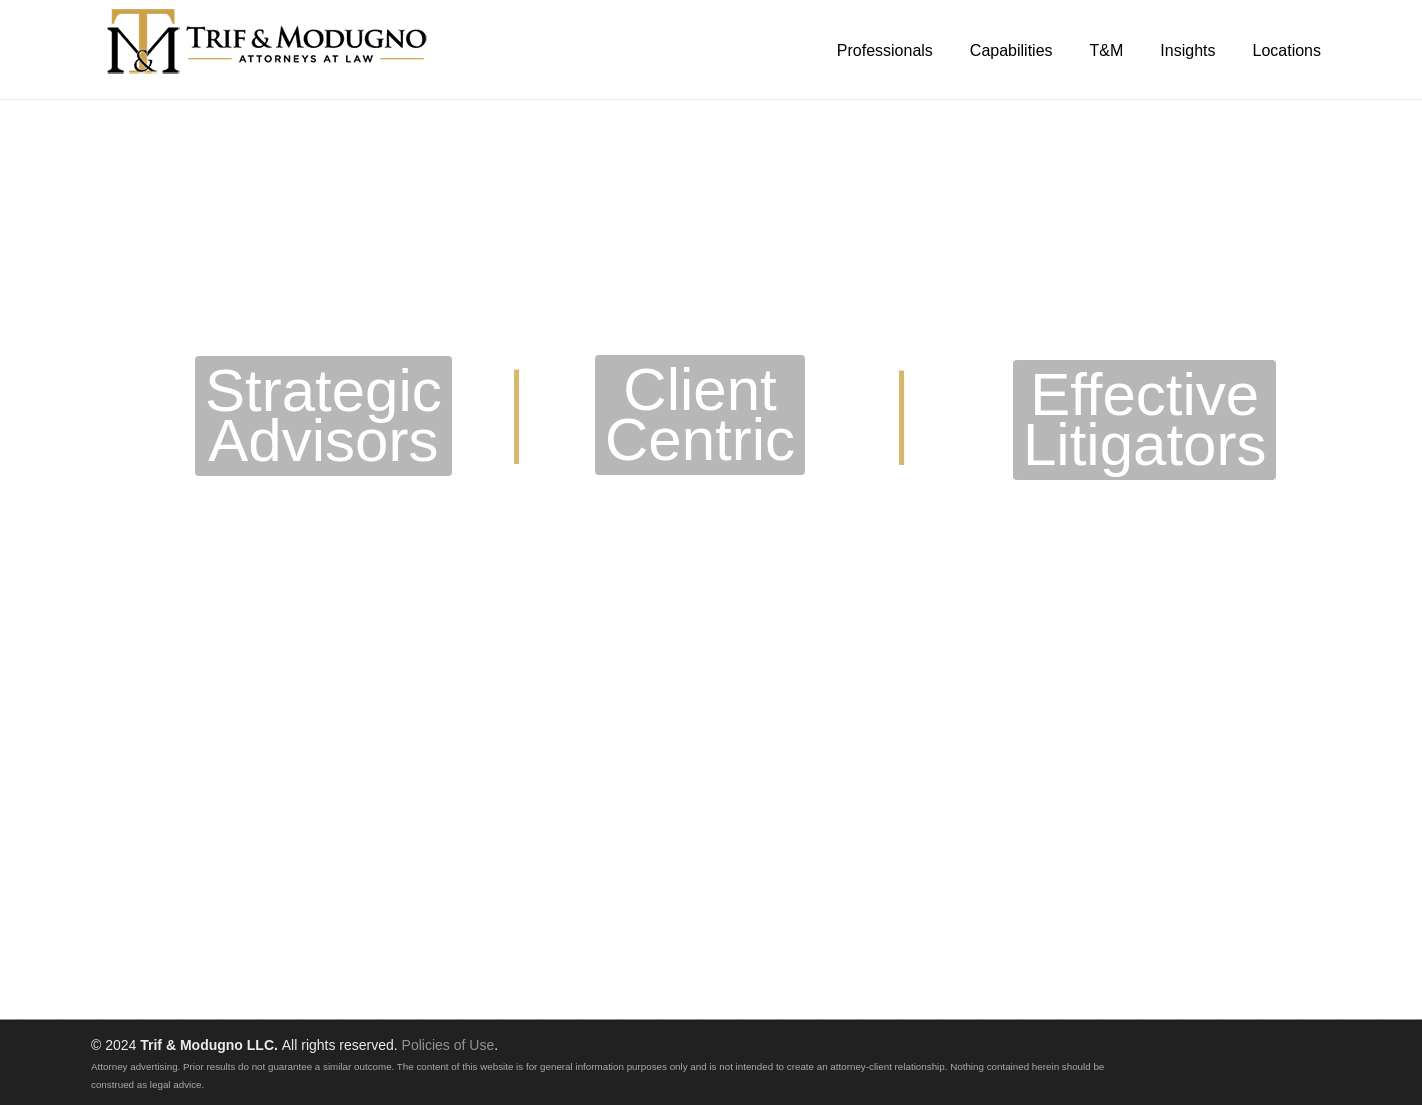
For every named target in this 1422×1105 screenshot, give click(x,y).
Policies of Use (448, 1045)
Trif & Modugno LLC (268, 41)
